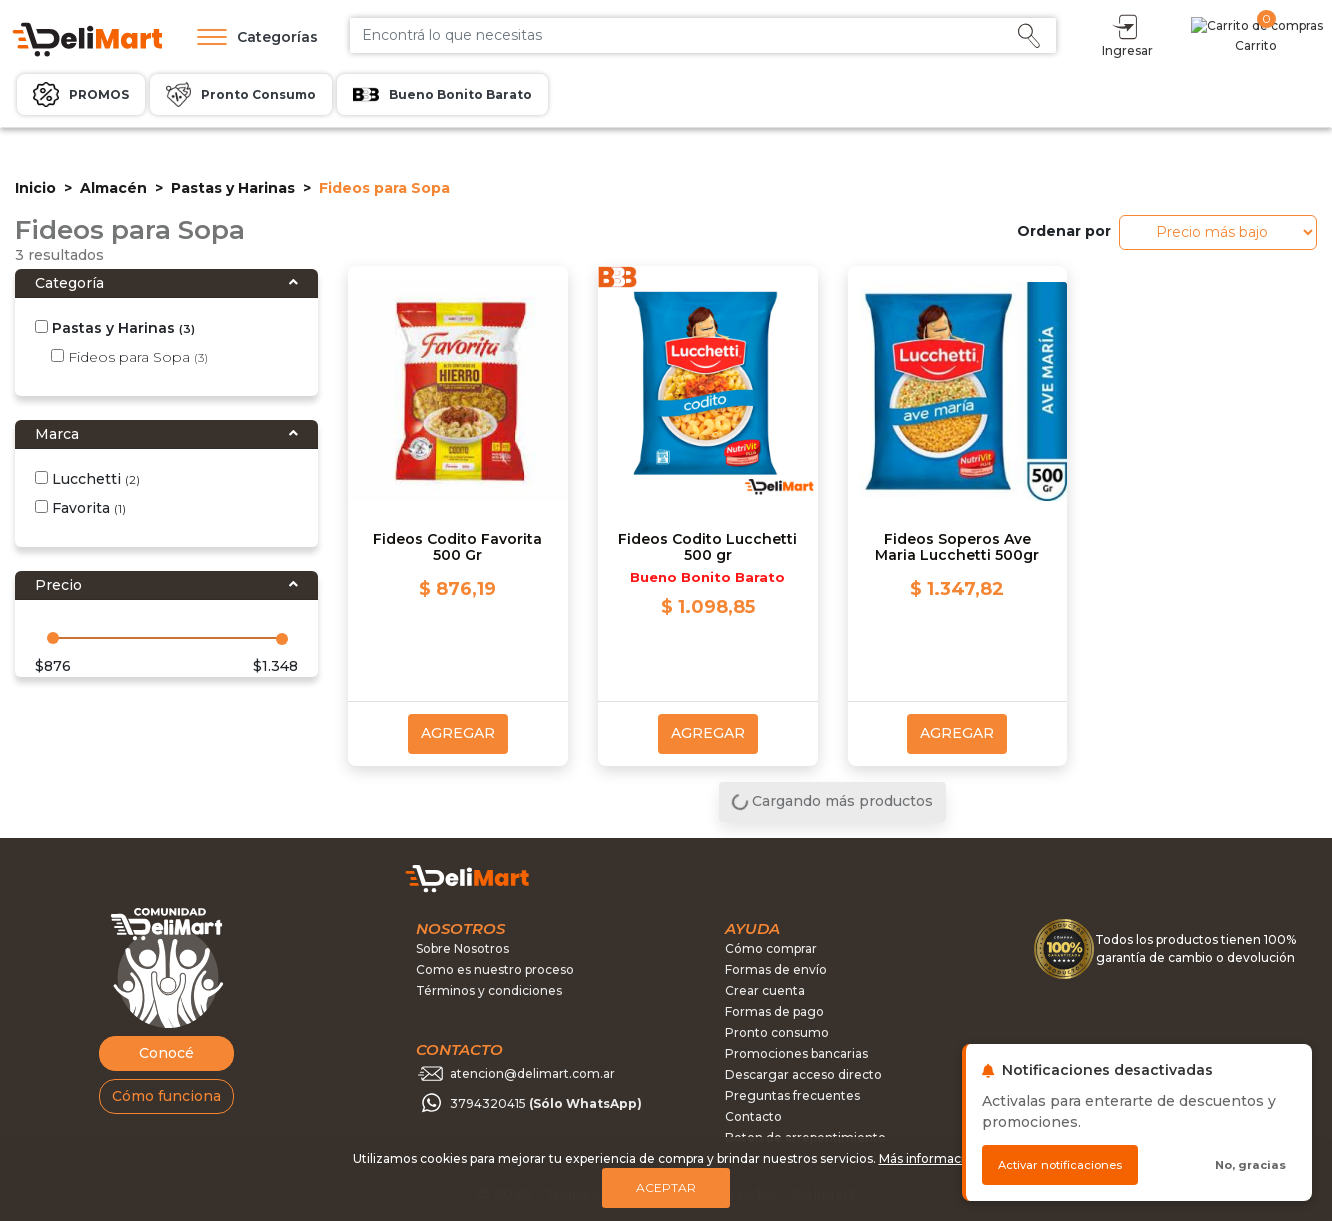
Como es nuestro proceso (495, 969)
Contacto (753, 1116)
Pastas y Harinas (233, 188)
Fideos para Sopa (129, 357)
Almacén (113, 188)
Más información (929, 1158)
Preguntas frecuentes (792, 1095)
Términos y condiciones (489, 990)
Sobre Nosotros (462, 948)
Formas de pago (774, 1011)
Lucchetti (87, 479)
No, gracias (1250, 1165)
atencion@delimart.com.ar (532, 1073)
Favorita (80, 508)
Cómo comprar (771, 948)
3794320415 (546, 1103)
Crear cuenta (765, 990)
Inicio (35, 188)
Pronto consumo (777, 1032)
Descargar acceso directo (803, 1074)
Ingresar (1214, 34)
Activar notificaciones (1060, 1165)
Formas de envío (776, 969)
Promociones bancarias (796, 1053)
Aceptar (666, 1187)
